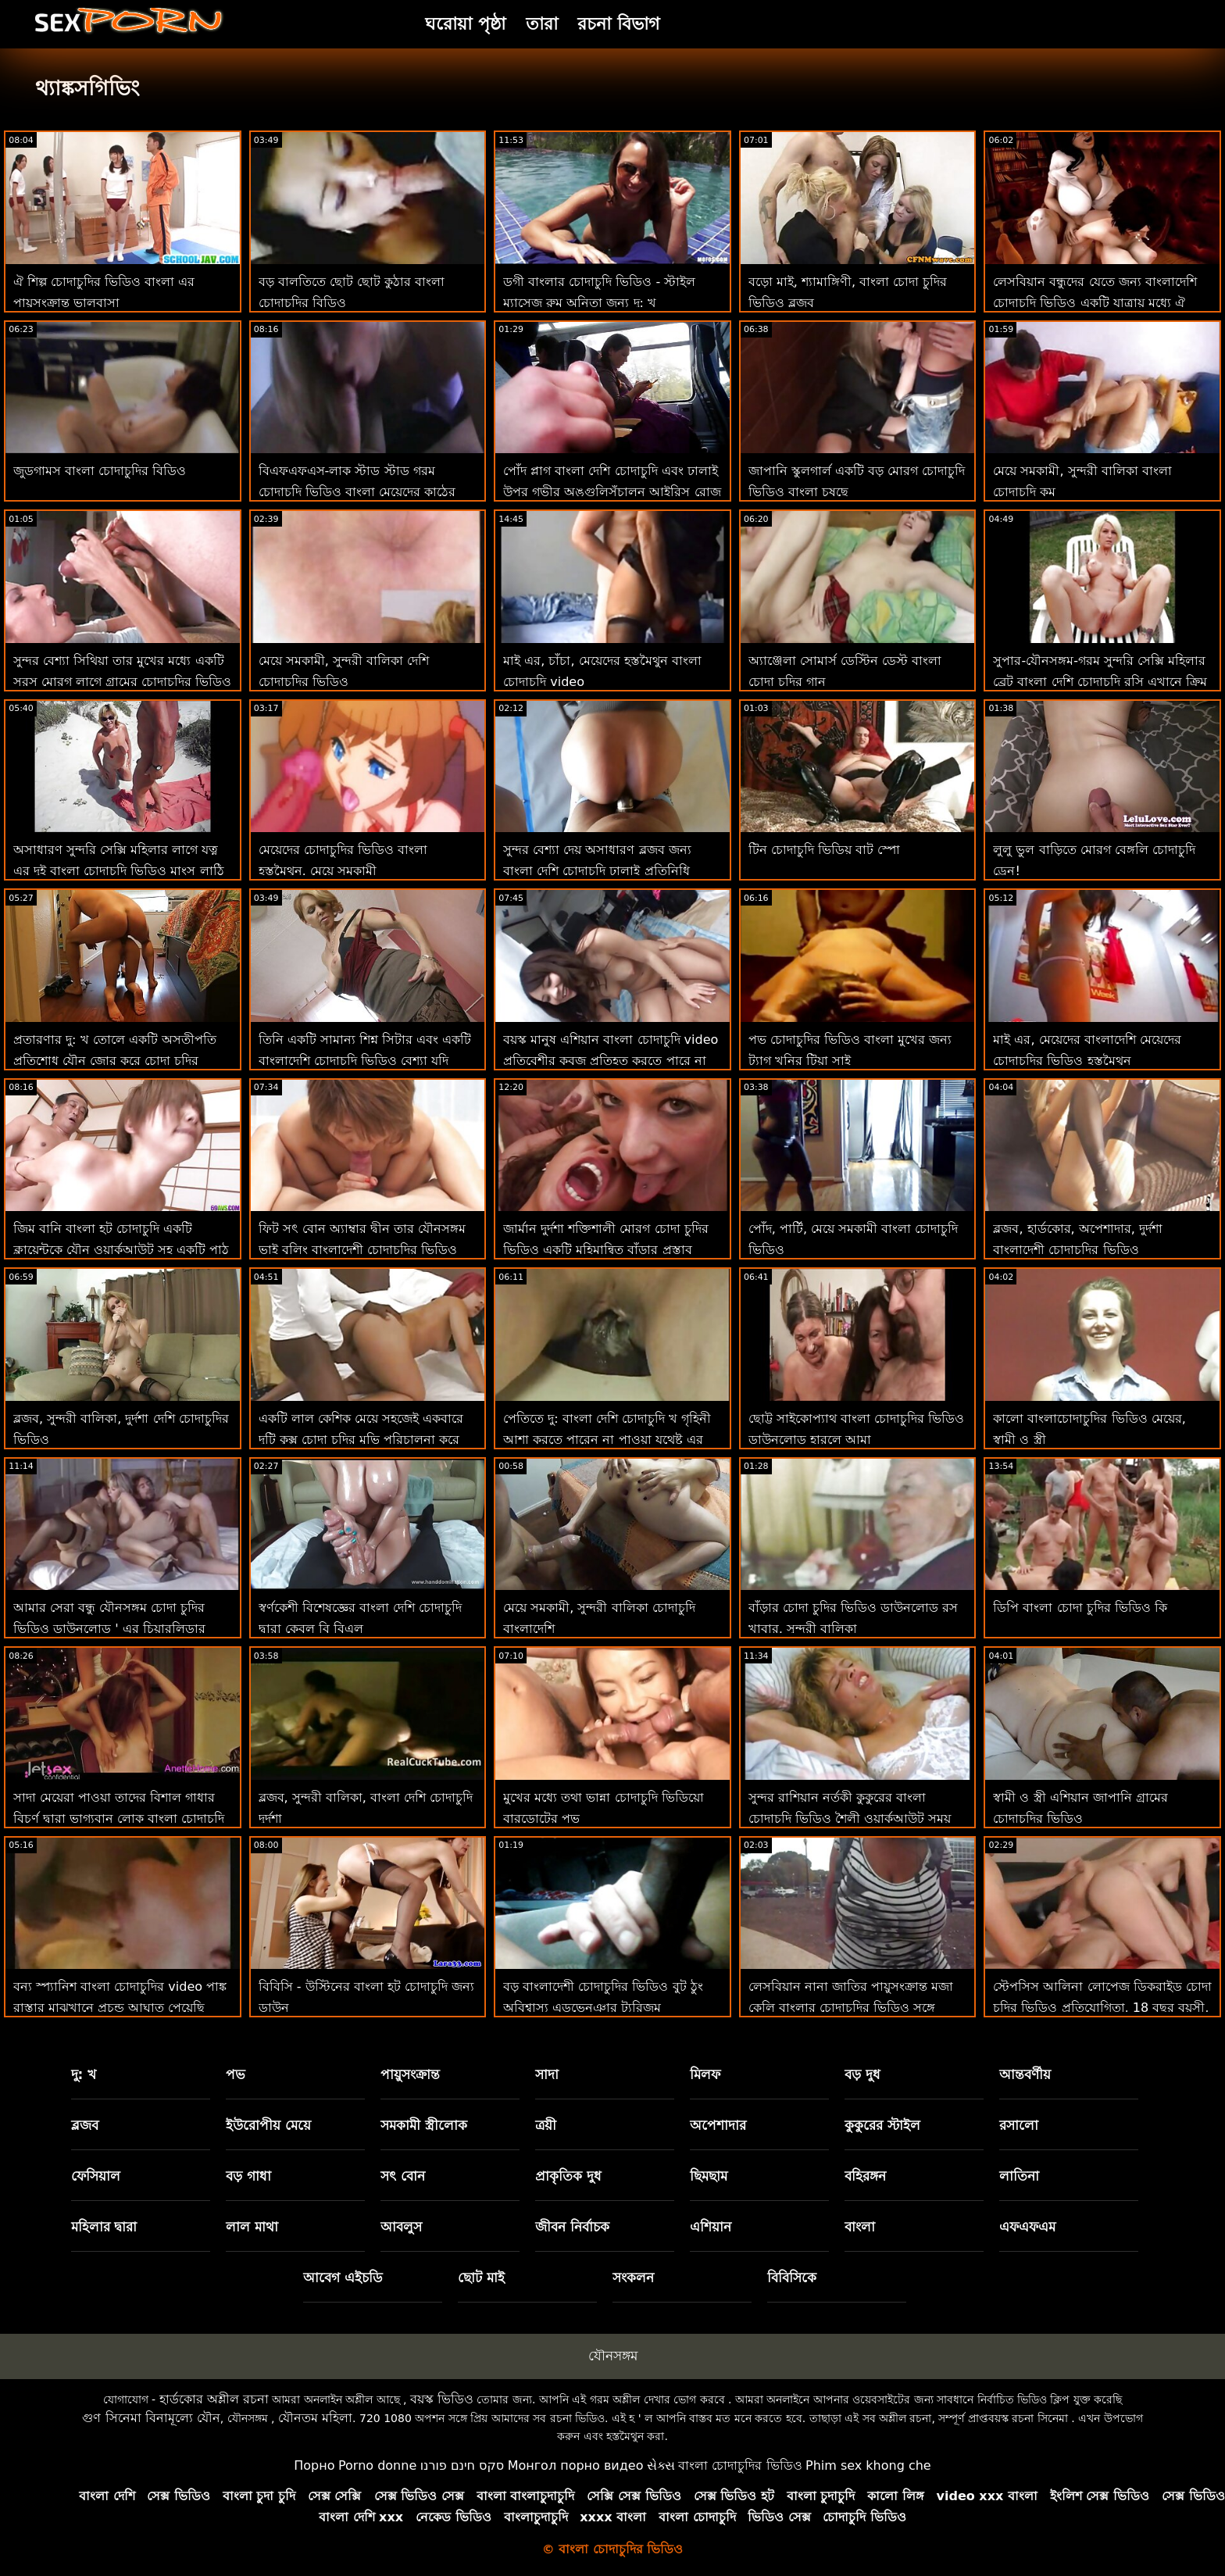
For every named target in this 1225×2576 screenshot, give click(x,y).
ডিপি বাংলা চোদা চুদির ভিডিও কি (1079, 1607)
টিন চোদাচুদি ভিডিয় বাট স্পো (824, 849)
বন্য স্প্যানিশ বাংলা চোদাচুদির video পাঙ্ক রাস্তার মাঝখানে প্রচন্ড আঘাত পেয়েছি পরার (120, 2007)
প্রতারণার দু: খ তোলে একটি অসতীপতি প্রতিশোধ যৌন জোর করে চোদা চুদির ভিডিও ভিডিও (114, 1060)
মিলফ (705, 2074)
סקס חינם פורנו (462, 2465)
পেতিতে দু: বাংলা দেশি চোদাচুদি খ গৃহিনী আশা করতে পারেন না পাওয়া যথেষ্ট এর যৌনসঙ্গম (607, 1439)
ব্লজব (84, 2125)
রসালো (1018, 2125)
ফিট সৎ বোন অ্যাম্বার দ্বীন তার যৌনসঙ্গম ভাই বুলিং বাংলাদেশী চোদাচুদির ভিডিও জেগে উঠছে (362, 1249)
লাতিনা (1019, 2176)
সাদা (547, 2074)
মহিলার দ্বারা (104, 2227)
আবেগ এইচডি (343, 2277)
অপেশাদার (718, 2125)
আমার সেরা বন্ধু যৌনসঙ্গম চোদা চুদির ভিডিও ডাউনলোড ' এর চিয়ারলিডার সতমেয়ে (109, 1628)
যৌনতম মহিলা (315, 2417)
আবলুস (401, 2227)
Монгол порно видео (576, 2465)
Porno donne (377, 2465)
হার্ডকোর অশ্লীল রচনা (214, 2399)
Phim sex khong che (868, 2465)
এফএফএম (1027, 2227)
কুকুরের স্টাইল (882, 2125)
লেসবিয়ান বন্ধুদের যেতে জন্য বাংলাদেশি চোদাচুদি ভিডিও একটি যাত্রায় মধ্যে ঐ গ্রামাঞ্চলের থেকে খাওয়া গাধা (1094, 302)
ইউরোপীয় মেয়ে (268, 2125)
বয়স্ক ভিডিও (441, 2399)
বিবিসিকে (791, 2277)
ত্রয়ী (545, 2125)
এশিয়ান (710, 2227)
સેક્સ (661, 2465)
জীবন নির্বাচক (572, 2227)
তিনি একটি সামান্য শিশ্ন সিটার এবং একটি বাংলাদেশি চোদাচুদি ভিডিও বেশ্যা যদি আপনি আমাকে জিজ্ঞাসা (365, 1060)
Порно (314, 2465)
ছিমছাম (708, 2176)
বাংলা (860, 2227)
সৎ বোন (402, 2176)
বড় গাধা (248, 2176)
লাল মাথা (252, 2227)
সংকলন (633, 2277)
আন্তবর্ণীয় (1025, 2074)
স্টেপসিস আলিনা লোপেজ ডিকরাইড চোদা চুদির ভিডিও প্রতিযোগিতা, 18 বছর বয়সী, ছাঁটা (1102, 2007)
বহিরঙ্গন (865, 2176)
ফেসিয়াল (95, 2176)
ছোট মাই (481, 2277)
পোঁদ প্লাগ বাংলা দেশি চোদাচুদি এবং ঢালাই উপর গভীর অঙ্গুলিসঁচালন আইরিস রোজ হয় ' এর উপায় (611, 491)
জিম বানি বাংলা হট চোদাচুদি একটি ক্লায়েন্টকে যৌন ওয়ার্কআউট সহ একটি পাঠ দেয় (121, 1249)
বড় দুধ (862, 2074)
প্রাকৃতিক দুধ (568, 2176)
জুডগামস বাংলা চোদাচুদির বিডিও (99, 470)
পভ (235, 2074)
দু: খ (84, 2074)
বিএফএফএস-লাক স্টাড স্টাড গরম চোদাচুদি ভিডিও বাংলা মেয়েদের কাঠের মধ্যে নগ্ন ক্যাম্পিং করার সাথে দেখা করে (358, 491)
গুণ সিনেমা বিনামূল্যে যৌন (151, 2417)
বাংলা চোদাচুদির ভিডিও (740, 2465)
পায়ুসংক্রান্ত (410, 2074)
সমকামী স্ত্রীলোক (423, 2125)
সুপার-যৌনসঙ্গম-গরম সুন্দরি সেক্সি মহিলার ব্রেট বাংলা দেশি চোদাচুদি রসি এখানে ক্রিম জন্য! (1100, 681)
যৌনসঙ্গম (613, 2355)
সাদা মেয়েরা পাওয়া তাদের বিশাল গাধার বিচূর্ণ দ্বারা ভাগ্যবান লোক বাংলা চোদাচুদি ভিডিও (118, 1818)
